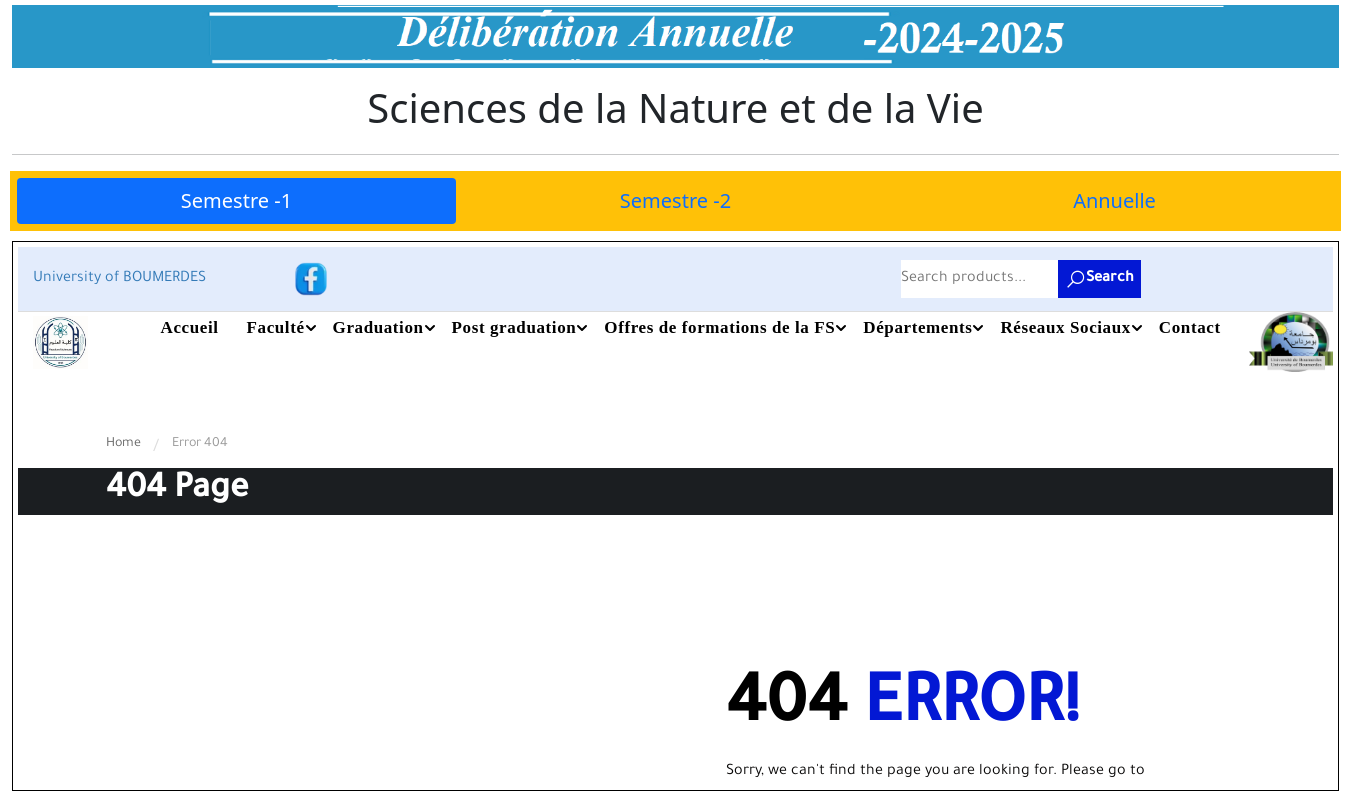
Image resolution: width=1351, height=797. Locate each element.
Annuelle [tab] (1114, 200)
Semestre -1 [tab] (236, 200)
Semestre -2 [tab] (675, 200)
